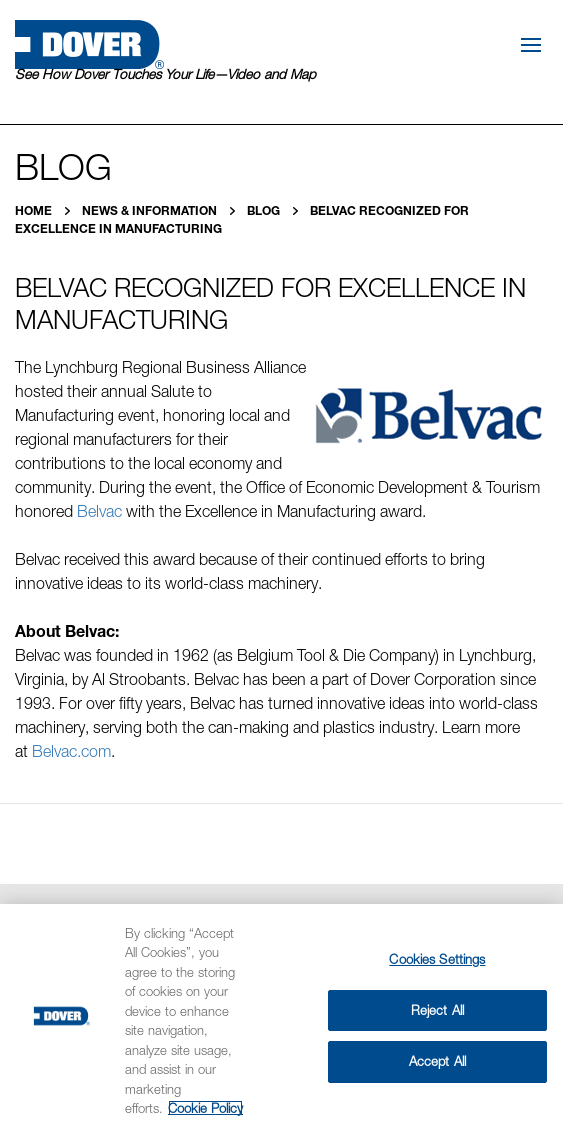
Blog (265, 210)
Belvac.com (71, 751)
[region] (281, 1016)
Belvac (97, 511)
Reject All (437, 1010)
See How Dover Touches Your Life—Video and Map (165, 74)
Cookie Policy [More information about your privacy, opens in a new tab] (205, 1108)
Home (35, 210)
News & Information (151, 210)
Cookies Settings (437, 959)
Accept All (437, 1061)
